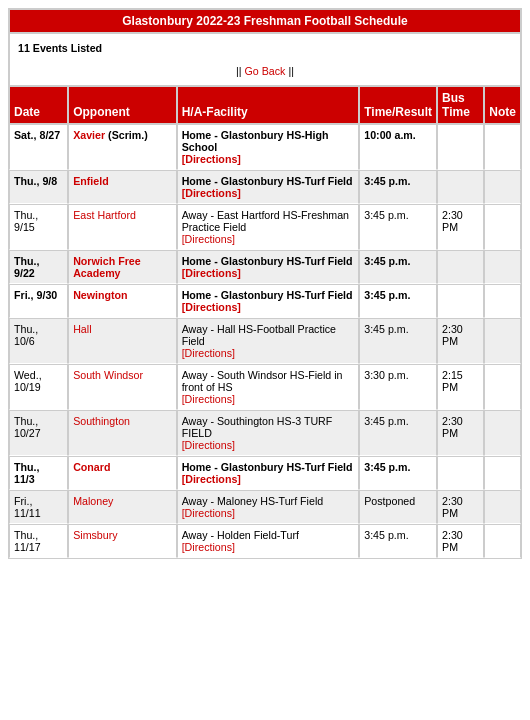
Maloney (93, 501)
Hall (82, 329)
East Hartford (104, 215)
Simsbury (95, 535)
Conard (91, 467)
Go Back (265, 71)
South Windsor (108, 375)
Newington (100, 295)
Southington (101, 421)
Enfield (91, 181)
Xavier (89, 135)
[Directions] (211, 159)
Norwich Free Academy (107, 267)
